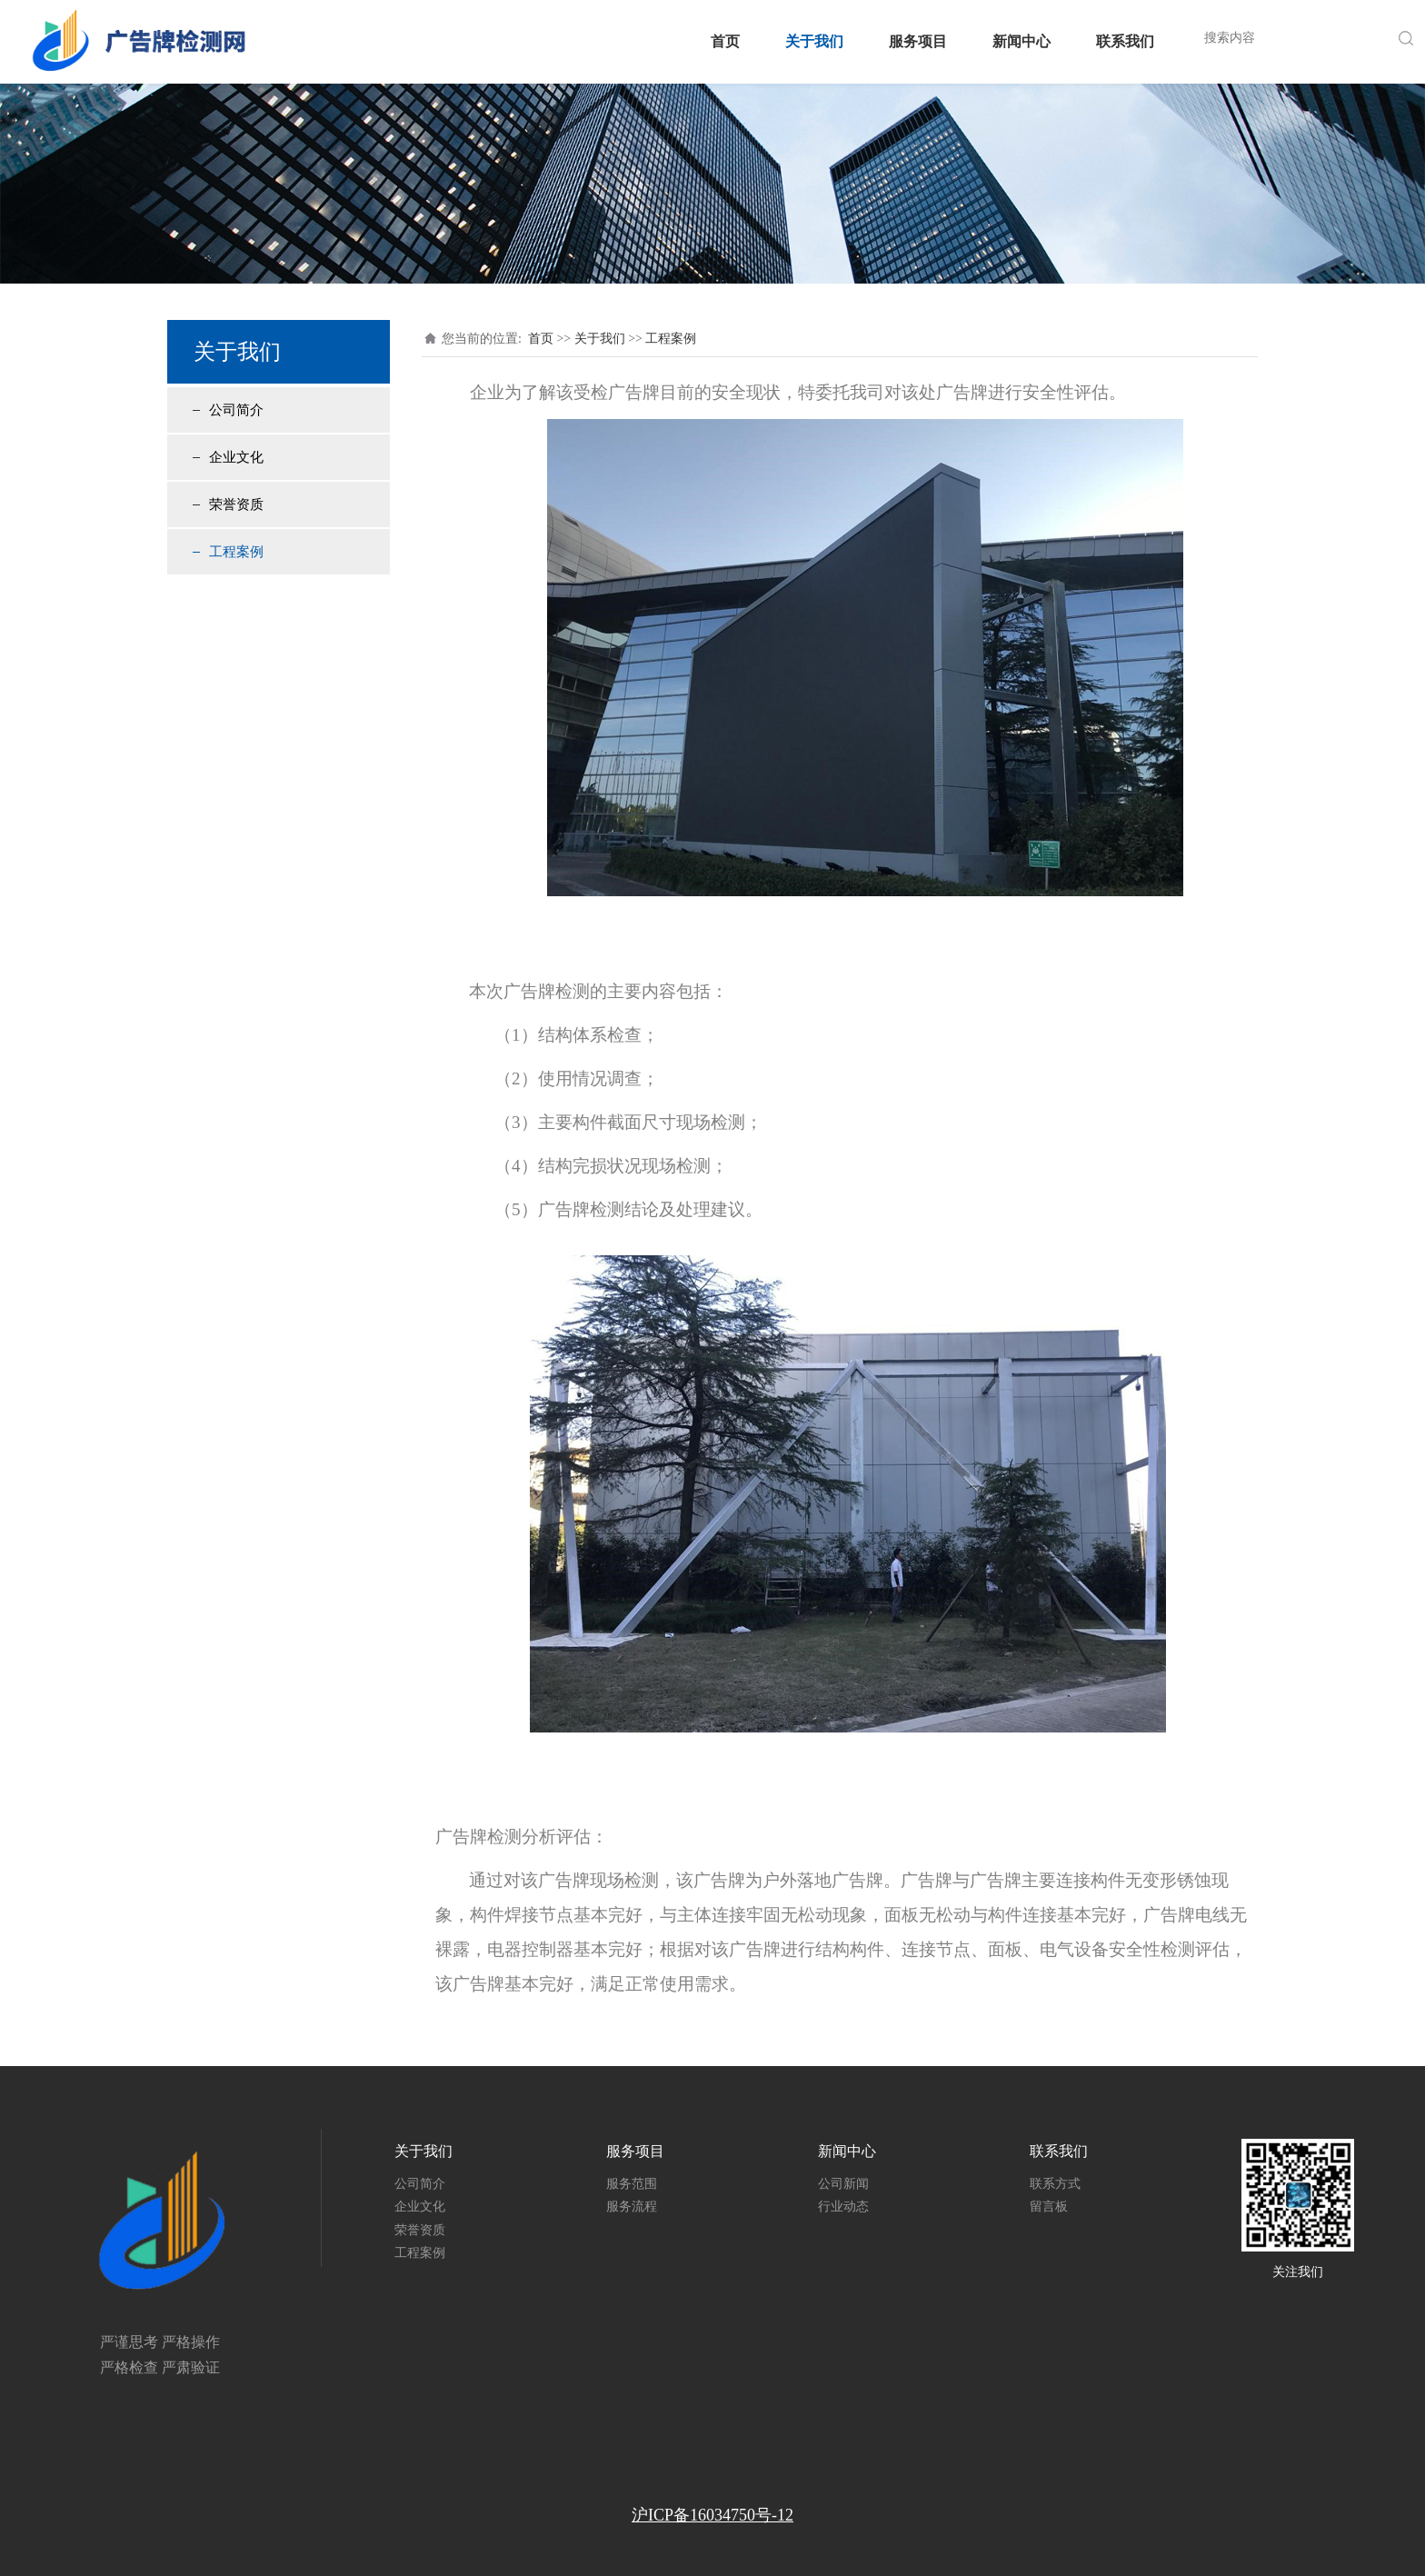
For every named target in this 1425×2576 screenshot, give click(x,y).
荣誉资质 (236, 504)
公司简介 (236, 410)
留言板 (1049, 2206)
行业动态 (843, 2206)
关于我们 (814, 41)
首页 (725, 41)
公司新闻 (843, 2184)
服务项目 (918, 41)
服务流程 (631, 2206)
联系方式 (1055, 2184)
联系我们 (1125, 41)
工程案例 (236, 551)
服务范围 (631, 2184)
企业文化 (236, 457)
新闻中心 (1021, 41)
